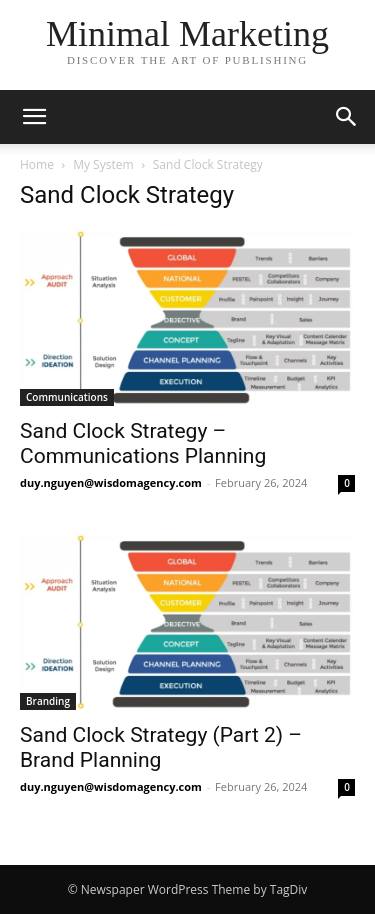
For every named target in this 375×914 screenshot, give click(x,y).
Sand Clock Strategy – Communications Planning (143, 443)
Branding (48, 701)
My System (103, 164)
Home (37, 164)
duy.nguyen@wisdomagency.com (111, 482)
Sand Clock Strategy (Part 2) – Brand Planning (161, 747)
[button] (34, 117)
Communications (67, 397)
